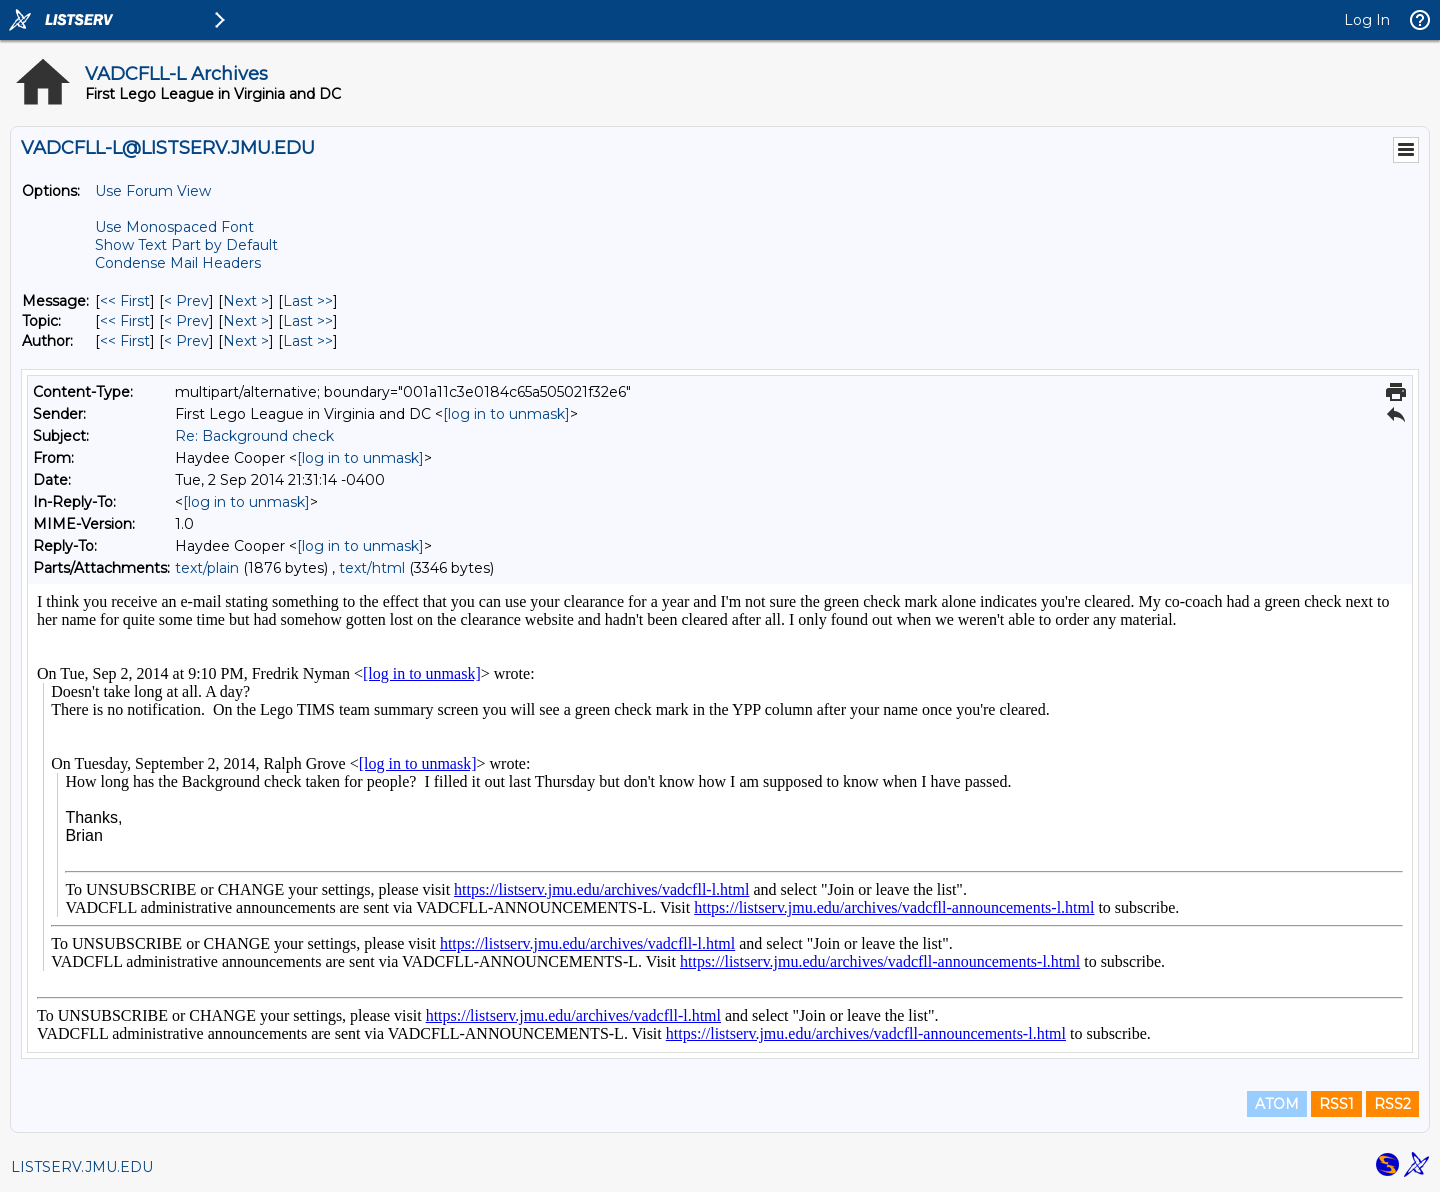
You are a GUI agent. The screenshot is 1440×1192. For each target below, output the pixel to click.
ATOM (1277, 1104)
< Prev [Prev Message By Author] (186, 341)
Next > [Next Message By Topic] (246, 321)
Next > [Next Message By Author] (246, 341)
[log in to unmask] (506, 414)
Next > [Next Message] (246, 301)
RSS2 (1392, 1104)
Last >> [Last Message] (308, 301)
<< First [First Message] (125, 301)
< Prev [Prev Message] (186, 301)
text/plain (207, 568)
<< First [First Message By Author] (125, 341)
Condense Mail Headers (178, 263)
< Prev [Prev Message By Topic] (186, 321)
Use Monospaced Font (174, 227)
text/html (372, 568)
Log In (1367, 20)
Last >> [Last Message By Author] (308, 341)
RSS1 (1336, 1104)
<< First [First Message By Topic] (125, 321)
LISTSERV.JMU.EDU (82, 1167)
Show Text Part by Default (186, 245)
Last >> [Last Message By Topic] (308, 321)
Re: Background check (254, 436)
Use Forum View (153, 191)
